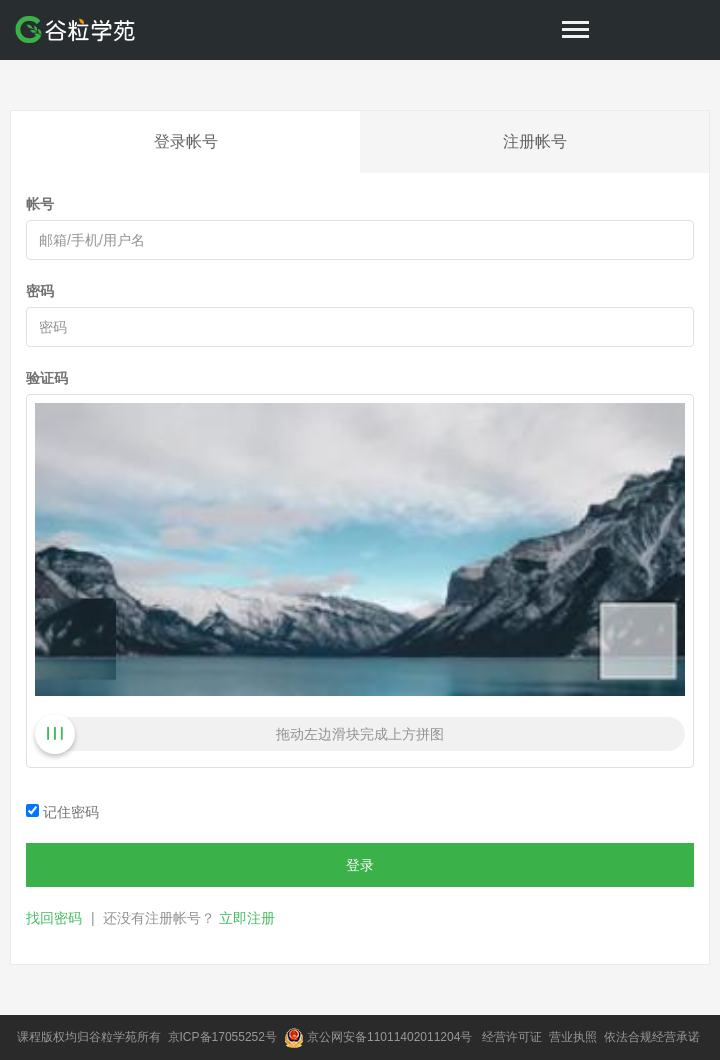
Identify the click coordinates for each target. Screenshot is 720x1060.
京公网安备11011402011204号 (393, 1037)
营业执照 (574, 1037)
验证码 (47, 378)
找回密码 (54, 918)
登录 (360, 865)
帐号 (40, 204)
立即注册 (247, 918)
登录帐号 (186, 141)
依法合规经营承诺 (653, 1037)
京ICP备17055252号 (224, 1037)
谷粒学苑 (113, 1037)
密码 (40, 291)
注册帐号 (535, 141)
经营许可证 (513, 1037)
